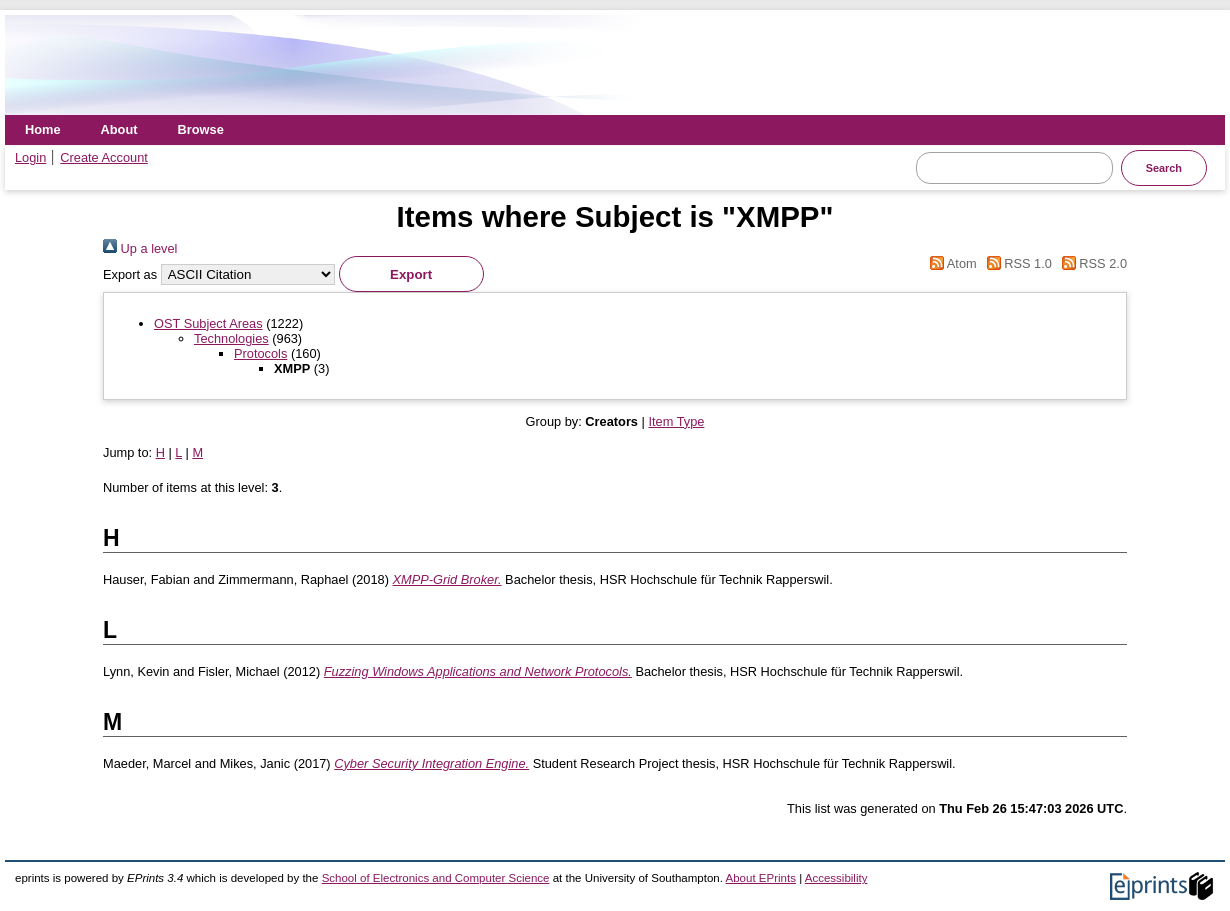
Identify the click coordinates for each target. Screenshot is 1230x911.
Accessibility (836, 878)
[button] (411, 274)
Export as (130, 274)
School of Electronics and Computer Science (436, 878)
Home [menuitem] (43, 129)
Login (30, 157)
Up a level (140, 248)
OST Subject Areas (208, 323)
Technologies (231, 338)
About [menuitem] (119, 129)
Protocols (260, 353)
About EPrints (761, 878)
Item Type (676, 421)
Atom (950, 263)
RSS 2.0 (1091, 263)
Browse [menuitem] (201, 129)
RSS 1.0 (1016, 263)
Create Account (104, 157)
